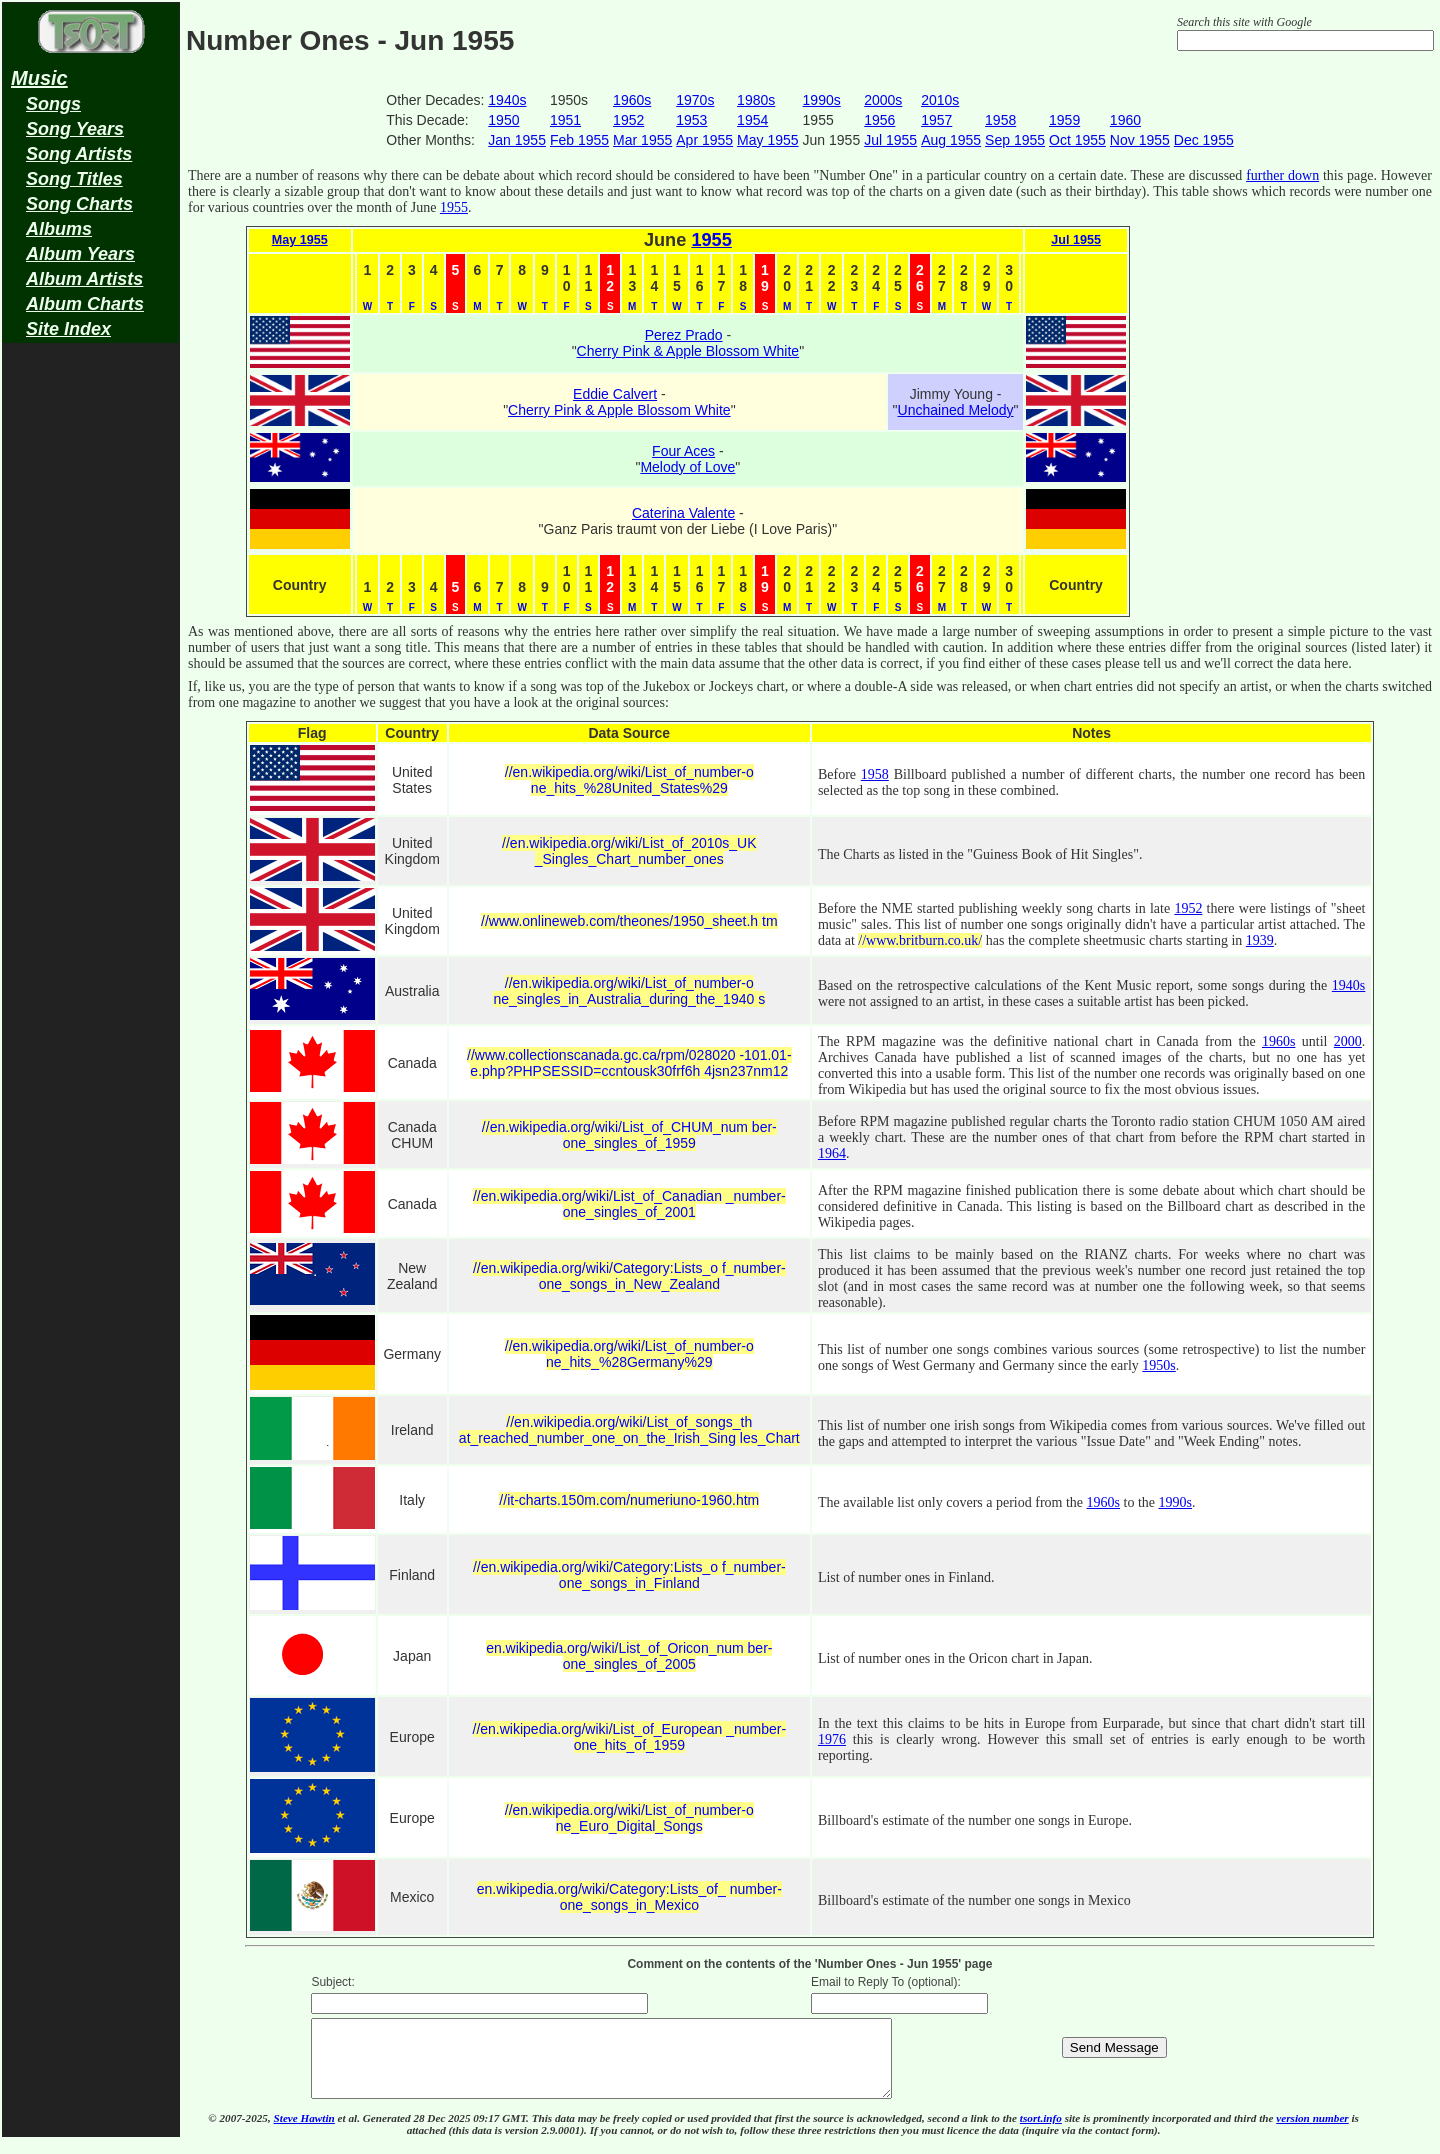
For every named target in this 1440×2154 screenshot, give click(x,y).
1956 (879, 120)
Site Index (68, 329)
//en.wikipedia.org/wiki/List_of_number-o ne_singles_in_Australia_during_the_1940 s (629, 991)
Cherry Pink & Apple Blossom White (688, 351)
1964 (832, 1153)
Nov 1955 (1140, 140)
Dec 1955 (1204, 140)
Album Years (80, 254)
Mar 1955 (642, 140)
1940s (507, 100)
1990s (822, 100)
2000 (1348, 1041)
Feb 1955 (579, 140)
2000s (883, 100)
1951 (565, 120)
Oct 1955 (1077, 140)
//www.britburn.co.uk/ (920, 940)
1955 (454, 207)
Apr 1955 (704, 140)
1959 (1064, 120)
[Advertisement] (91, 666)
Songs (53, 104)
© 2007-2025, (240, 2133)
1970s (695, 100)
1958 (1000, 120)
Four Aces (683, 451)
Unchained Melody (956, 410)
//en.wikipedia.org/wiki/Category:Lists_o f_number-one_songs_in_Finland (629, 1575)
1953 (691, 120)
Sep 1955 (1015, 140)
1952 (628, 120)
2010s (940, 100)
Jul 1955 (890, 140)
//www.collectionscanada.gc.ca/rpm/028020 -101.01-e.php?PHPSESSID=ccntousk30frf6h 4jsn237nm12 (629, 1063)
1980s (756, 100)
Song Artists (79, 154)
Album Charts (85, 304)
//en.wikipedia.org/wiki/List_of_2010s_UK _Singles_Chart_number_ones (629, 851)
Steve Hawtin (304, 2133)
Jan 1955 (517, 140)
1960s (632, 100)
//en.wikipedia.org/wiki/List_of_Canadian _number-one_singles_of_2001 (629, 1204)
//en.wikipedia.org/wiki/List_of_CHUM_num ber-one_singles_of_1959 (629, 1135)
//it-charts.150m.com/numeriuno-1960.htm (629, 1500)
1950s (1158, 1365)
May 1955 (767, 140)
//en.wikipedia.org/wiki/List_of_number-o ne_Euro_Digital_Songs (629, 1818)
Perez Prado (684, 335)
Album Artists (84, 279)
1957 (936, 120)
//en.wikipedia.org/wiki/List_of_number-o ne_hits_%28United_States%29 (629, 780)
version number (1312, 2133)
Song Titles (74, 179)
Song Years (75, 129)
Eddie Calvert (615, 394)
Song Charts (79, 204)
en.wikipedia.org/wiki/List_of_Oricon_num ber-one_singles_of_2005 (629, 1656)
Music (39, 78)
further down (1282, 175)
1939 (1260, 940)
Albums (59, 229)
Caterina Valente (683, 513)
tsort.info (1041, 2133)
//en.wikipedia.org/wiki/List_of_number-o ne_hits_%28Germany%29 (629, 1354)
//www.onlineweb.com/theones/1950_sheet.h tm (629, 921)
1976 (832, 1739)
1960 (1125, 120)
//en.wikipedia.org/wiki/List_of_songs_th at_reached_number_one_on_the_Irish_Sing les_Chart (629, 1430)
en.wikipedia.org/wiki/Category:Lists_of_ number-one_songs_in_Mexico (629, 1897)
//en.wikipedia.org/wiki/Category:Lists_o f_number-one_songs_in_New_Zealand (629, 1276)
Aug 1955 (951, 140)
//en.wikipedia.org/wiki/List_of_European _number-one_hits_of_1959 (630, 1737)
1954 (752, 120)
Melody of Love (687, 467)
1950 (503, 120)
